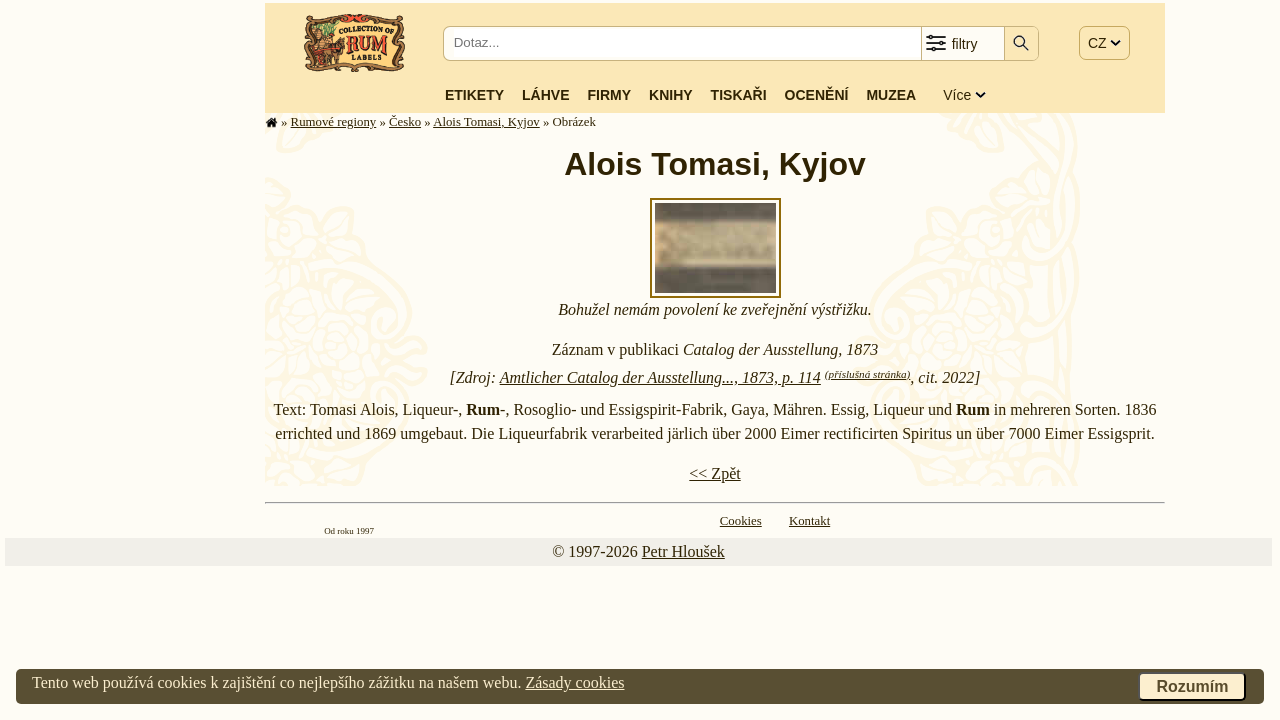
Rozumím (1192, 686)
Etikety (474, 95)
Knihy (671, 95)
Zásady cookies (574, 682)
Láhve (545, 95)
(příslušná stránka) (867, 374)
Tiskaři (739, 95)
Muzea (891, 95)
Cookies (741, 521)
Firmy (609, 95)
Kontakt (809, 521)
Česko (405, 122)
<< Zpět (714, 473)
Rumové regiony (334, 122)
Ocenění (817, 95)
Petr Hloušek (683, 551)
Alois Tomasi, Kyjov (486, 122)
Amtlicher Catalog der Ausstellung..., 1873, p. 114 (660, 377)
